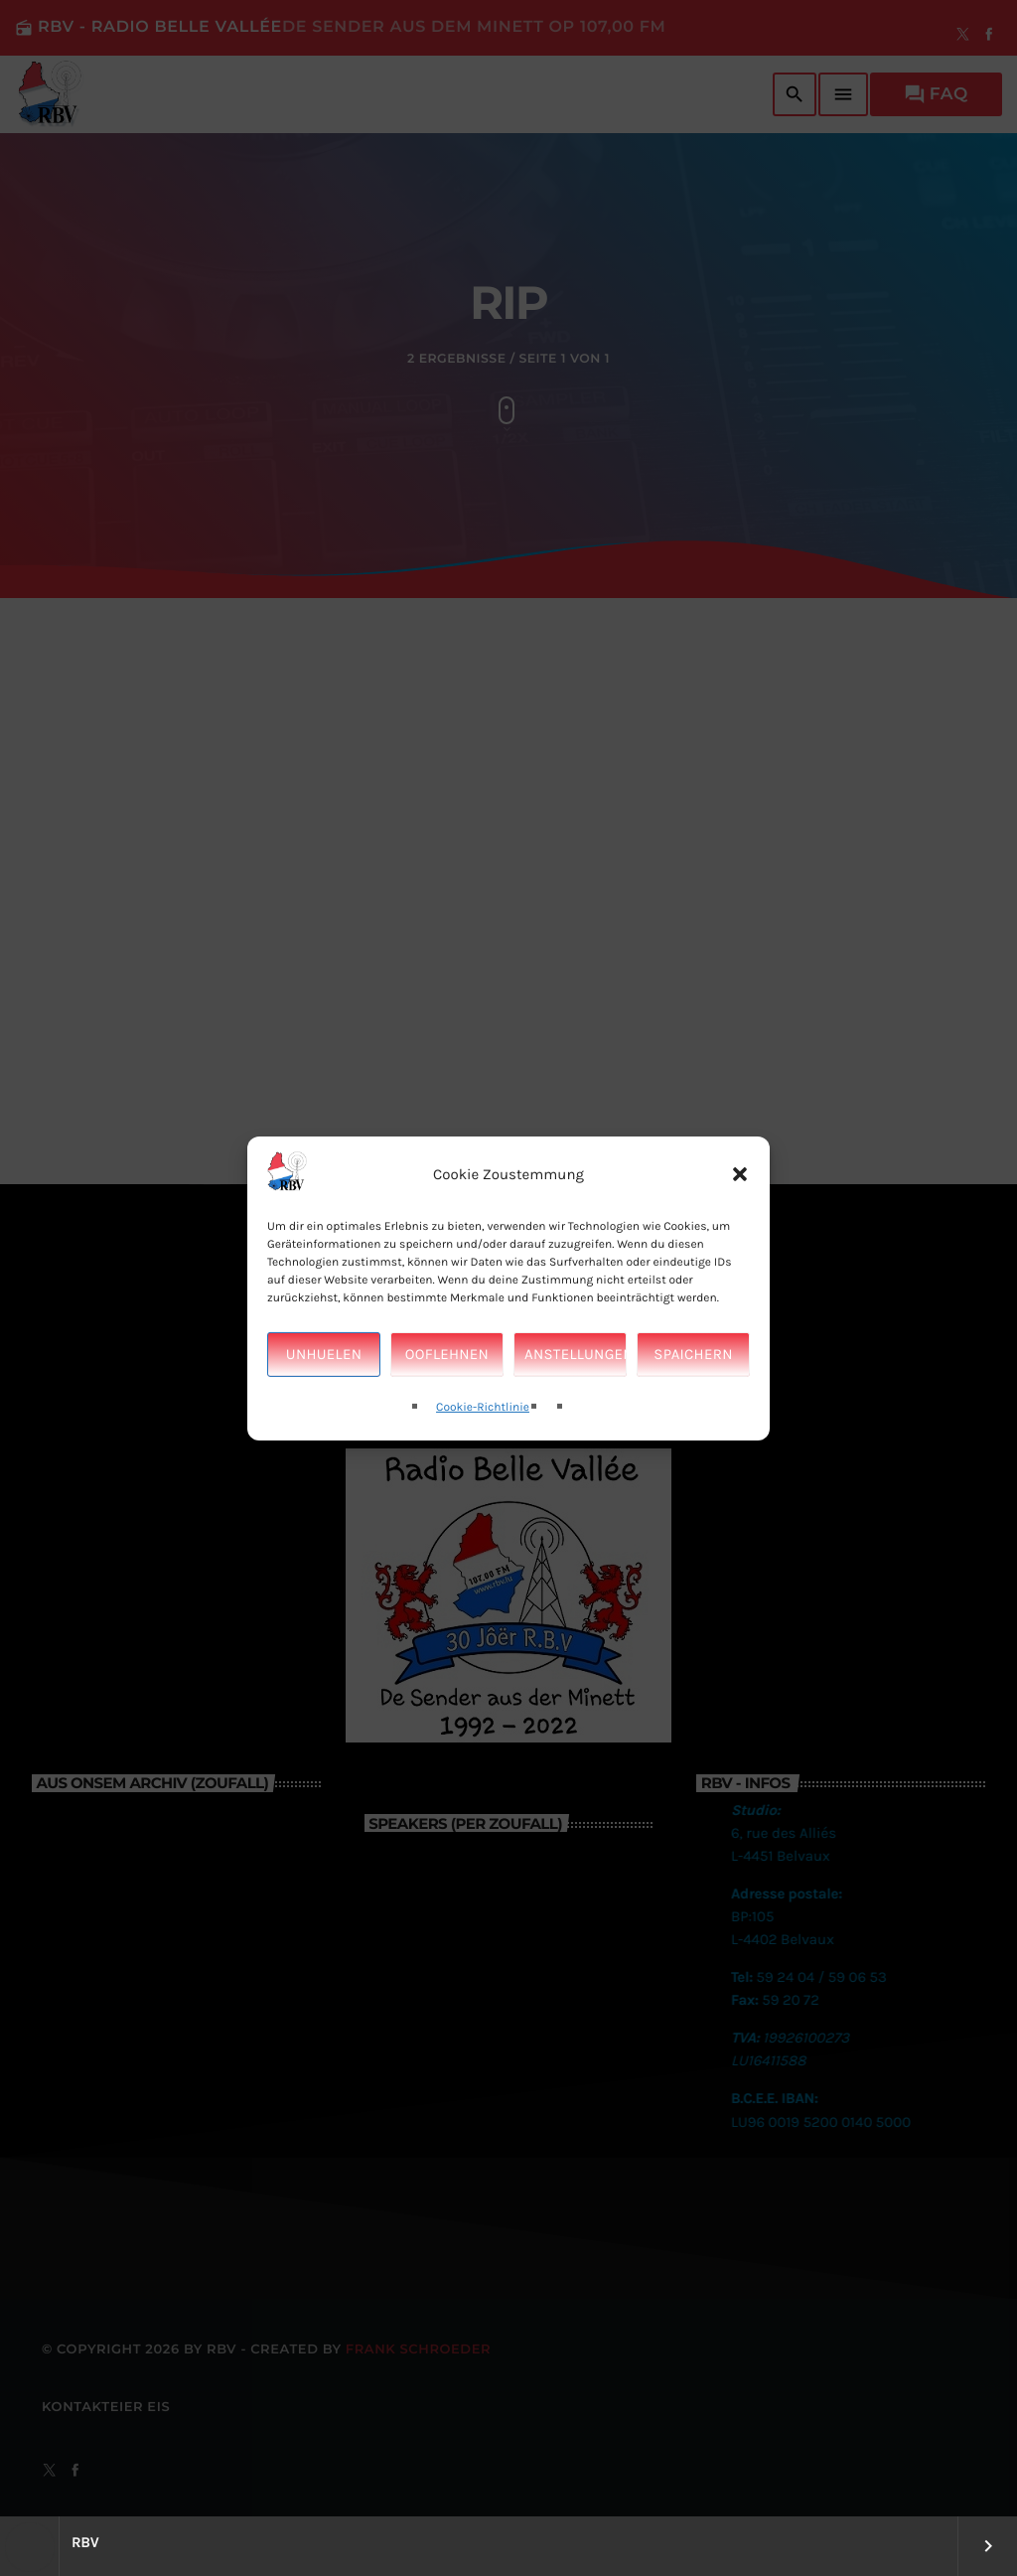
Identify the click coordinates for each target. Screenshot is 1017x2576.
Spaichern (693, 1403)
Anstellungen (575, 1403)
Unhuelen (324, 1403)
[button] (740, 1223)
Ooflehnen (447, 1403)
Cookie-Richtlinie (482, 1456)
